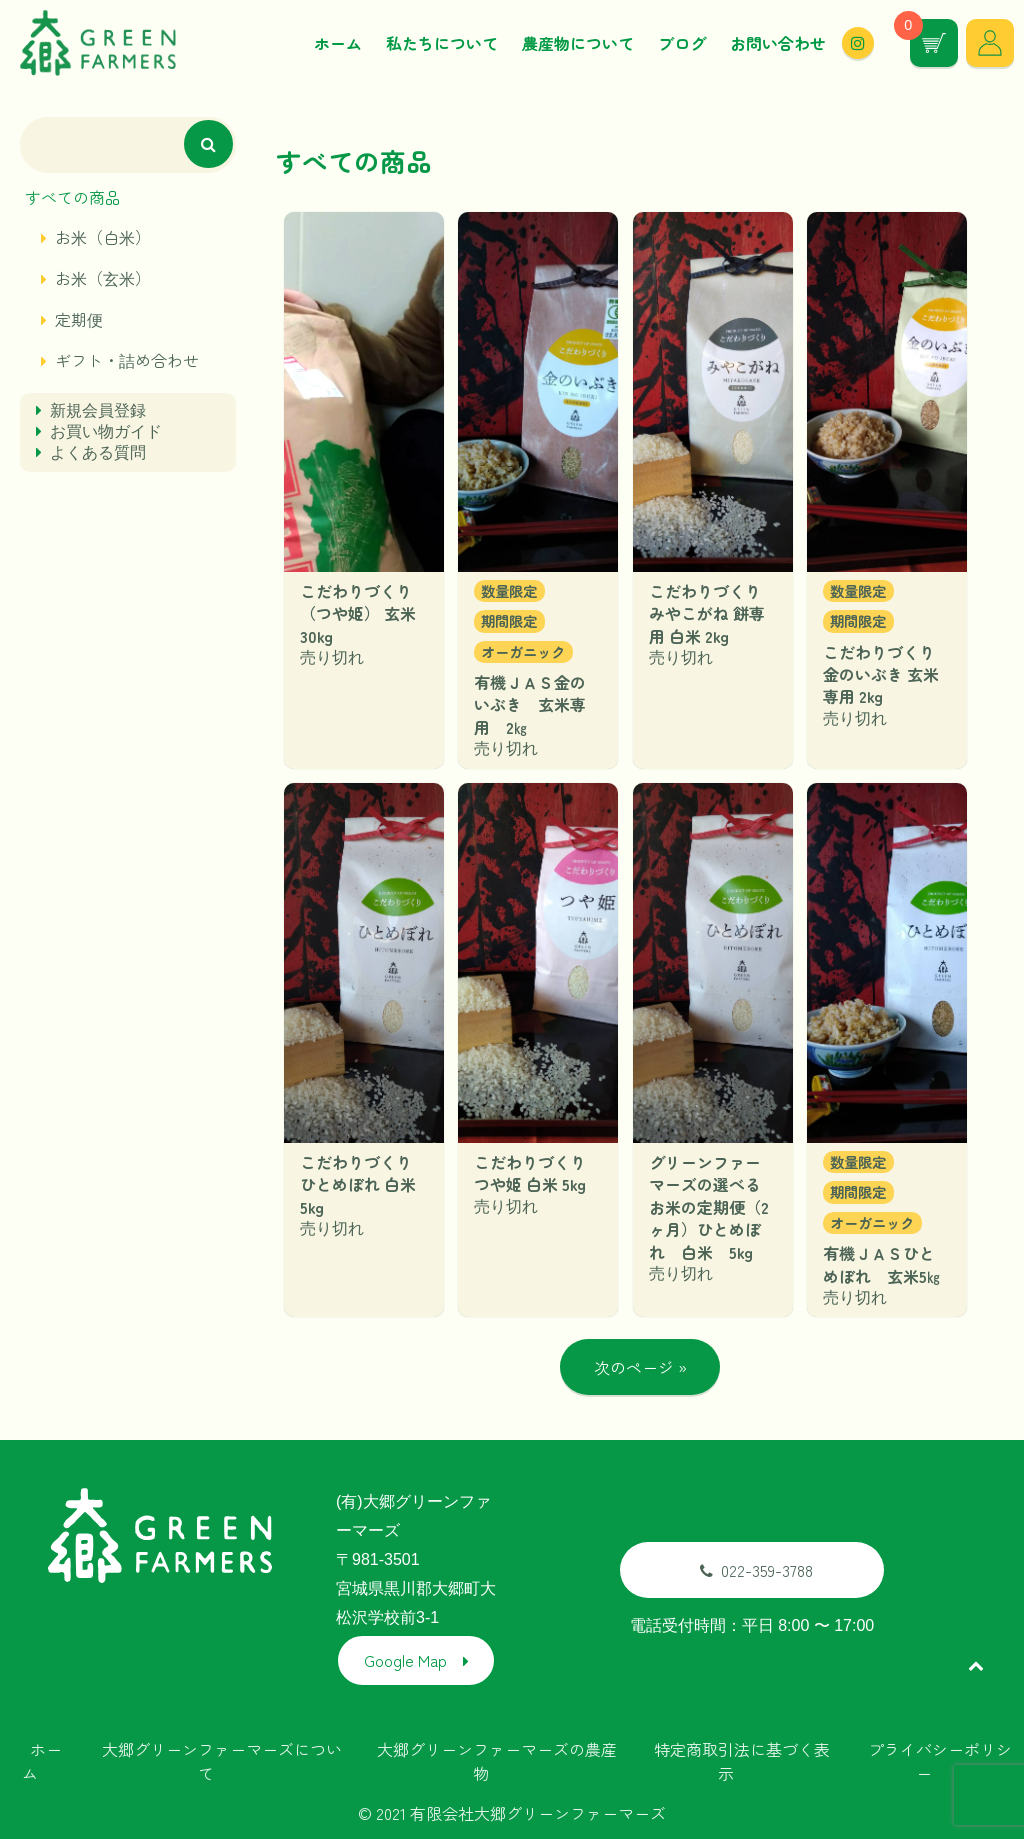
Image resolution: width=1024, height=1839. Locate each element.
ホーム (338, 46)
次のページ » (640, 1372)
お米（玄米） (103, 283)
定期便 (79, 324)
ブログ (682, 46)
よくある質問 (98, 457)
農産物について (578, 46)
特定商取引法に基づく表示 (742, 1759)
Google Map (405, 1662)
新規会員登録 (98, 415)
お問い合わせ (778, 46)
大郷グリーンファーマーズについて (222, 1759)
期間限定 (509, 625)
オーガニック (523, 656)
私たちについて (442, 46)
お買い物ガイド (106, 436)
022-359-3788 (756, 1572)
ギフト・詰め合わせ (127, 365)
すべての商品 (73, 202)
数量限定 (509, 595)
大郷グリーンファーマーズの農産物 (497, 1759)
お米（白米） (103, 242)
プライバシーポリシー (940, 1759)
